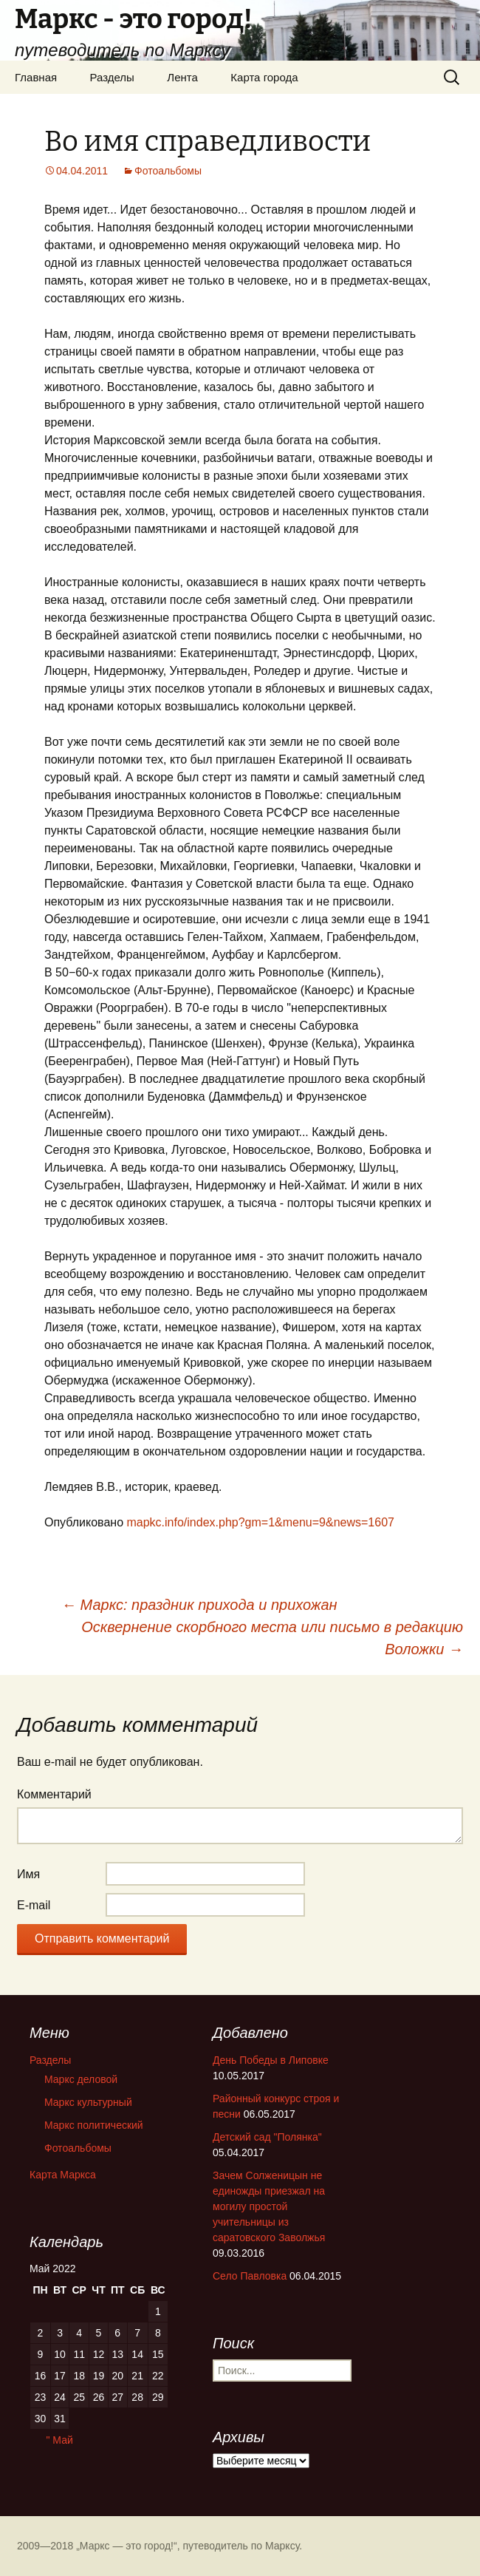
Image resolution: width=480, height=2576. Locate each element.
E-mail (33, 1905)
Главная (36, 77)
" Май (59, 2440)
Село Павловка (250, 2276)
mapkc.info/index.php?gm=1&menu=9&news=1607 (260, 1522)
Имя (28, 1874)
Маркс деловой (80, 2079)
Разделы (112, 77)
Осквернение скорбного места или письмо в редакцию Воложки (272, 1638)
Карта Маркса (63, 2175)
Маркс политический (93, 2125)
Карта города (264, 77)
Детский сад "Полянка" (267, 2137)
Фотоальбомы (168, 171)
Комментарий (54, 1794)
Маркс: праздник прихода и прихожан (199, 1605)
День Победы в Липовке (271, 2060)
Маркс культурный (88, 2102)
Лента (182, 77)
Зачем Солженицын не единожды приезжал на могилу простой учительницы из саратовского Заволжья (269, 2206)
